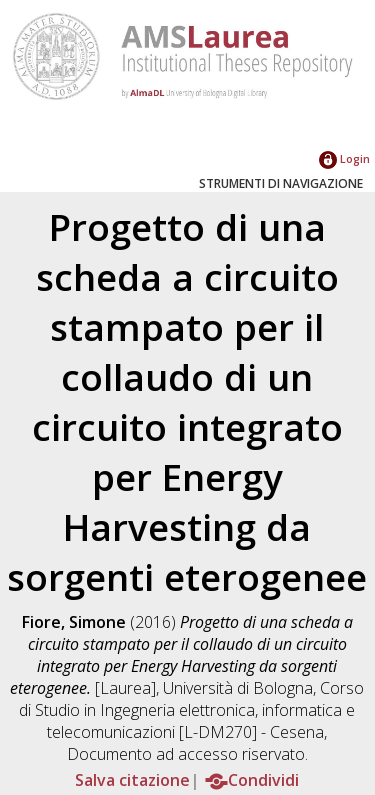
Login (344, 158)
